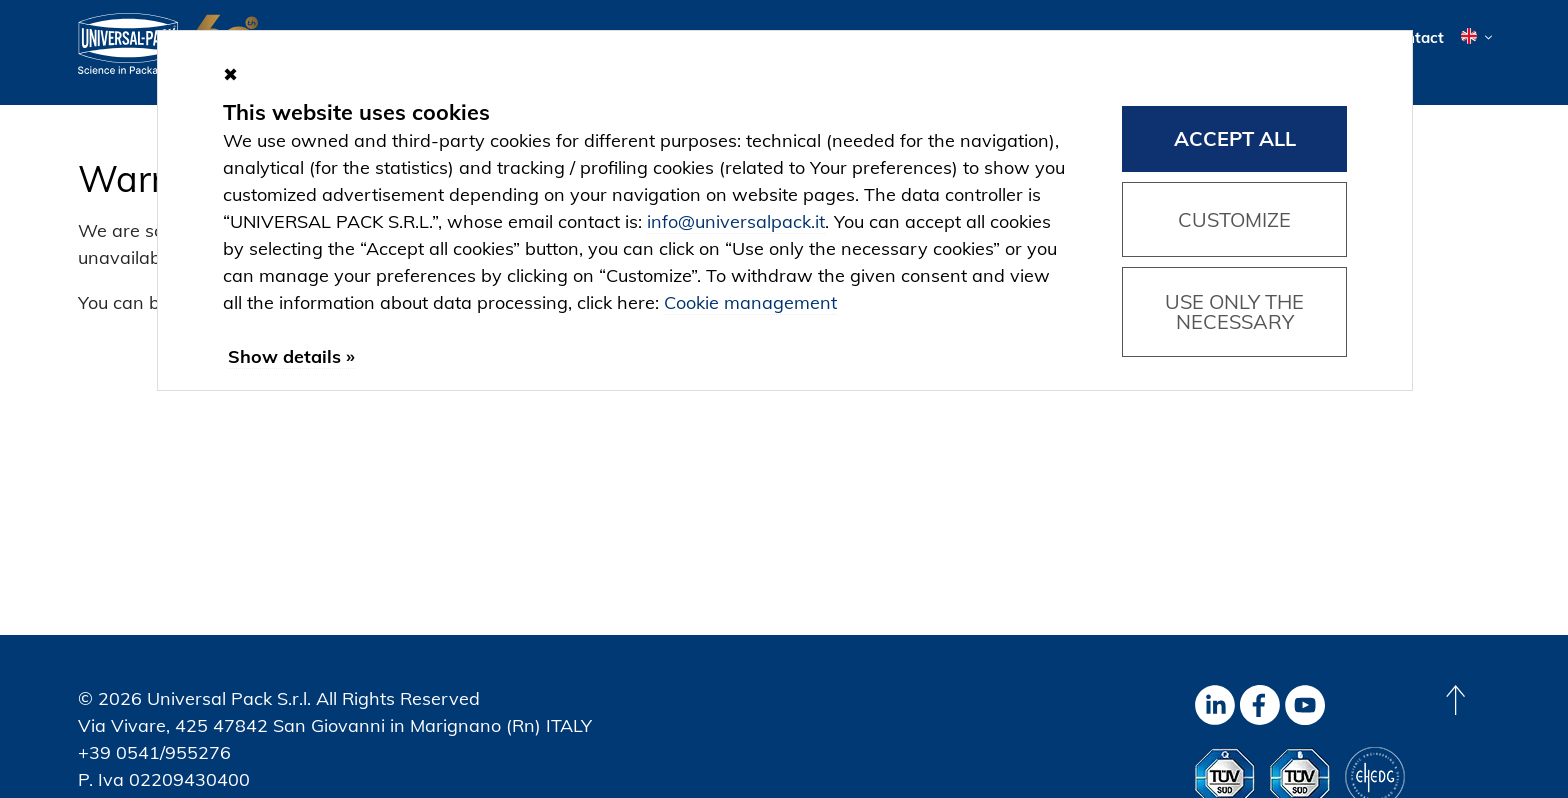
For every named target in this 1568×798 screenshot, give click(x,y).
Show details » (291, 356)
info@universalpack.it (736, 221)
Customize (1234, 219)
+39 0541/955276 (154, 752)
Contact (1415, 37)
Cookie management (750, 302)
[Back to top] (1455, 700)
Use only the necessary (1234, 311)
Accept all (1235, 138)
